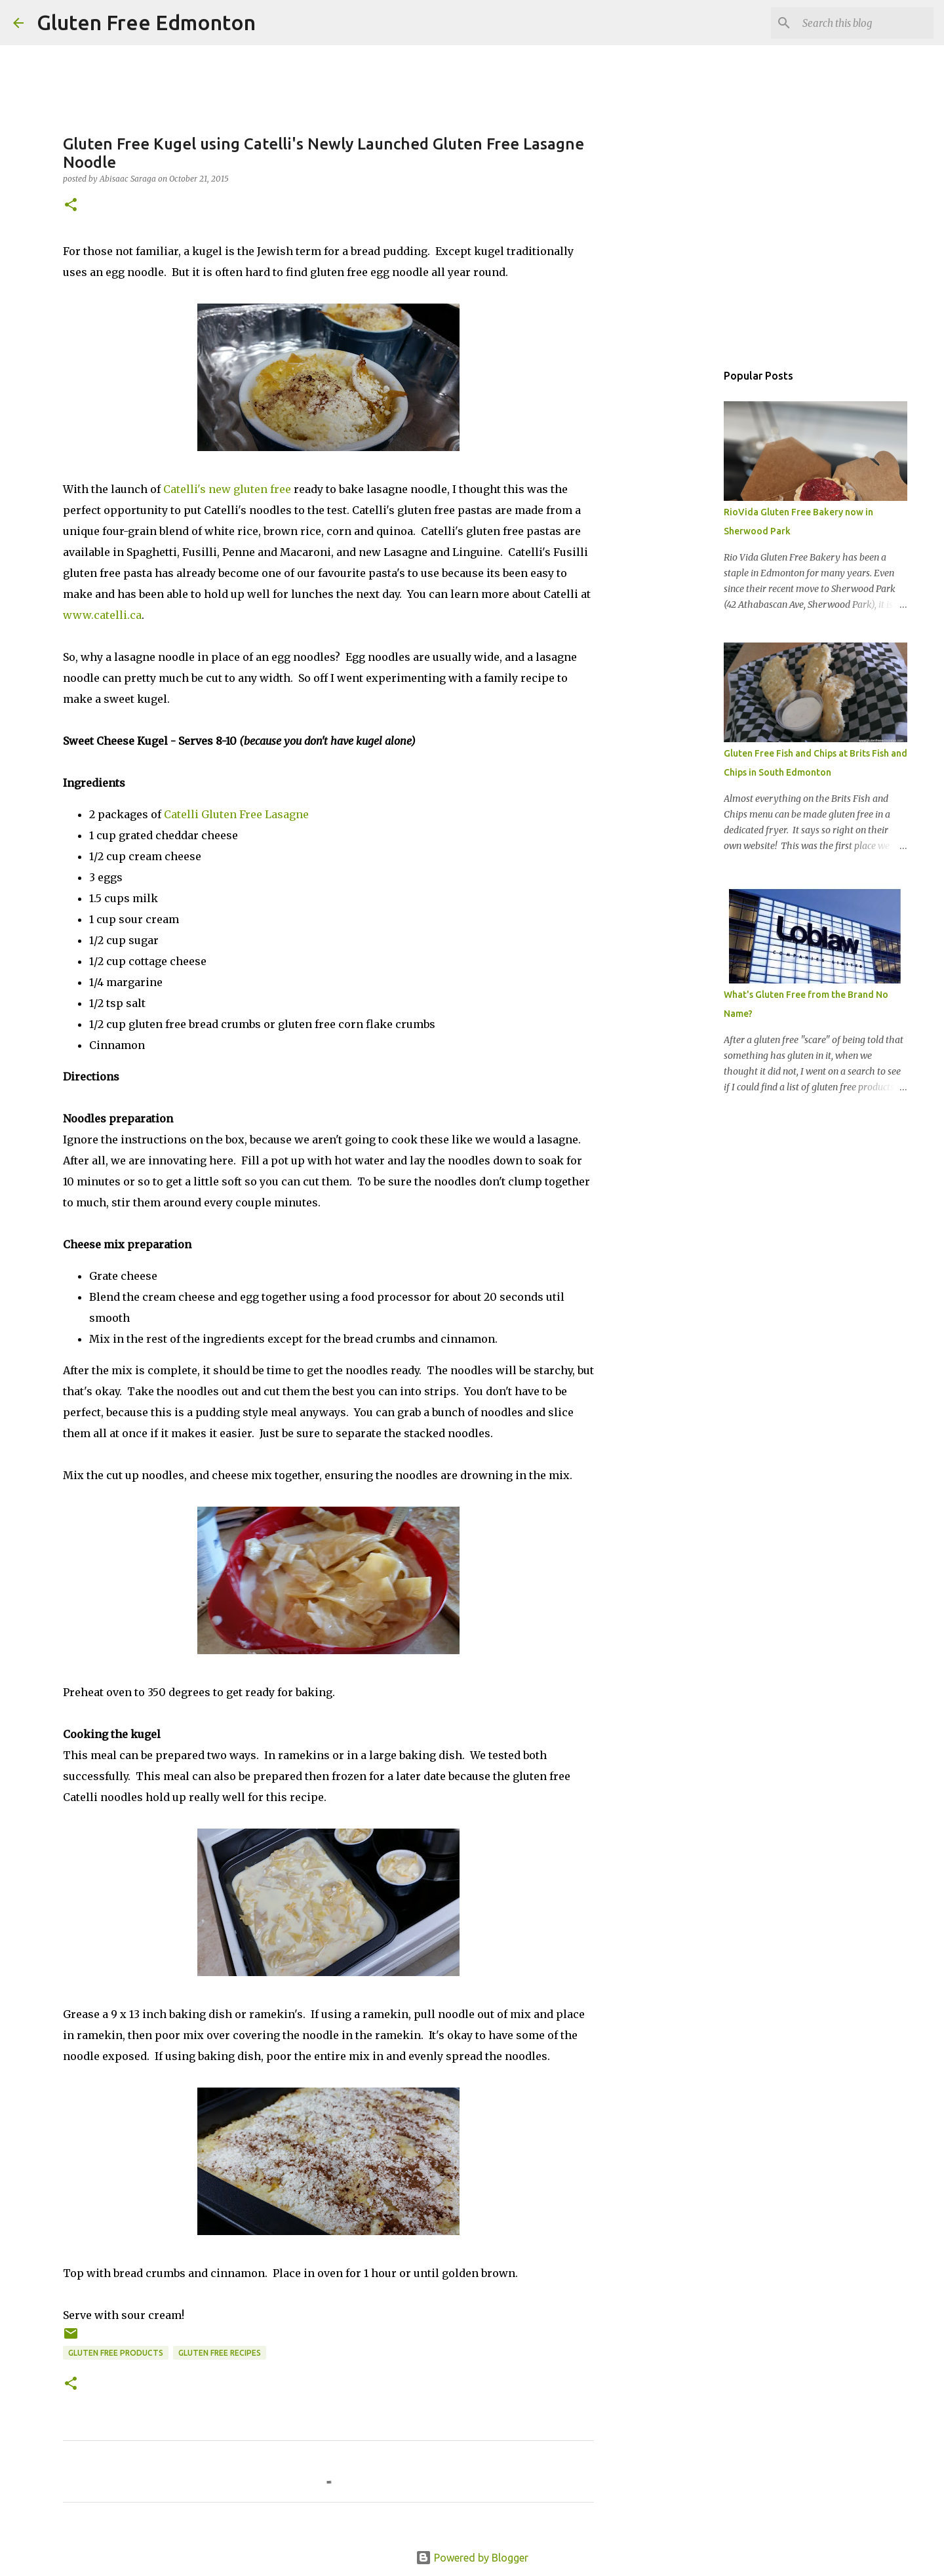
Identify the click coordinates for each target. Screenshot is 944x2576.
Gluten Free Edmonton (146, 22)
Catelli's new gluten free (227, 489)
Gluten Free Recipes (219, 2352)
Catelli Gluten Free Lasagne (236, 814)
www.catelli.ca (102, 615)
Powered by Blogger (472, 2558)
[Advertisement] (682, 566)
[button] (71, 205)
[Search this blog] (865, 23)
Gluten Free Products (115, 2352)
